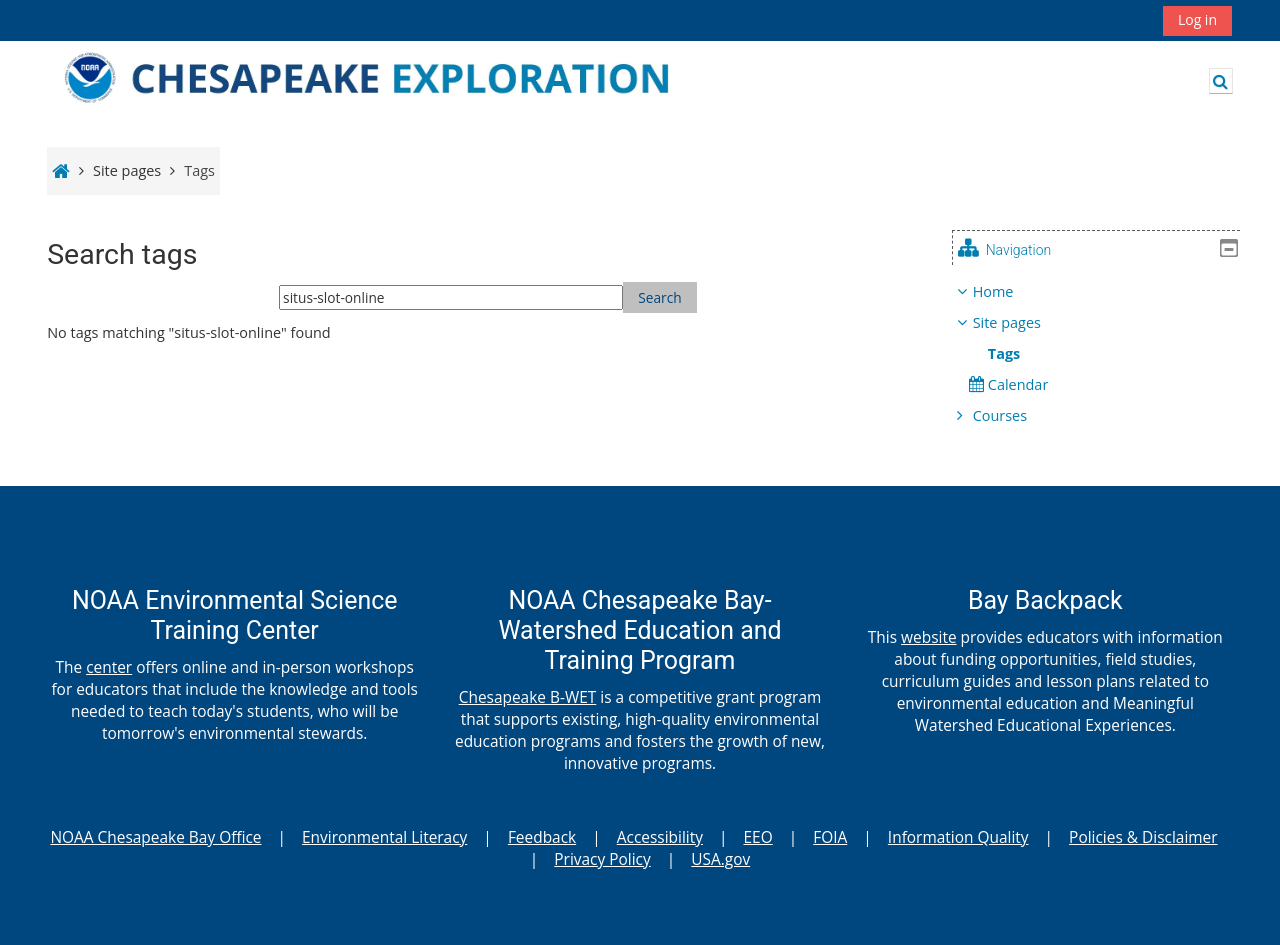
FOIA (830, 837)
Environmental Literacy (384, 837)
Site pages (127, 170)
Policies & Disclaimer (1143, 837)
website (929, 637)
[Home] (390, 79)
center (109, 667)
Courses (1015, 415)
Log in (1197, 19)
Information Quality (958, 837)
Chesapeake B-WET (528, 697)
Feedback (542, 837)
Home (1008, 291)
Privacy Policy (602, 859)
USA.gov (720, 859)
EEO (758, 837)
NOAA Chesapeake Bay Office (155, 837)
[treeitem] (1104, 354)
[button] (1221, 81)
